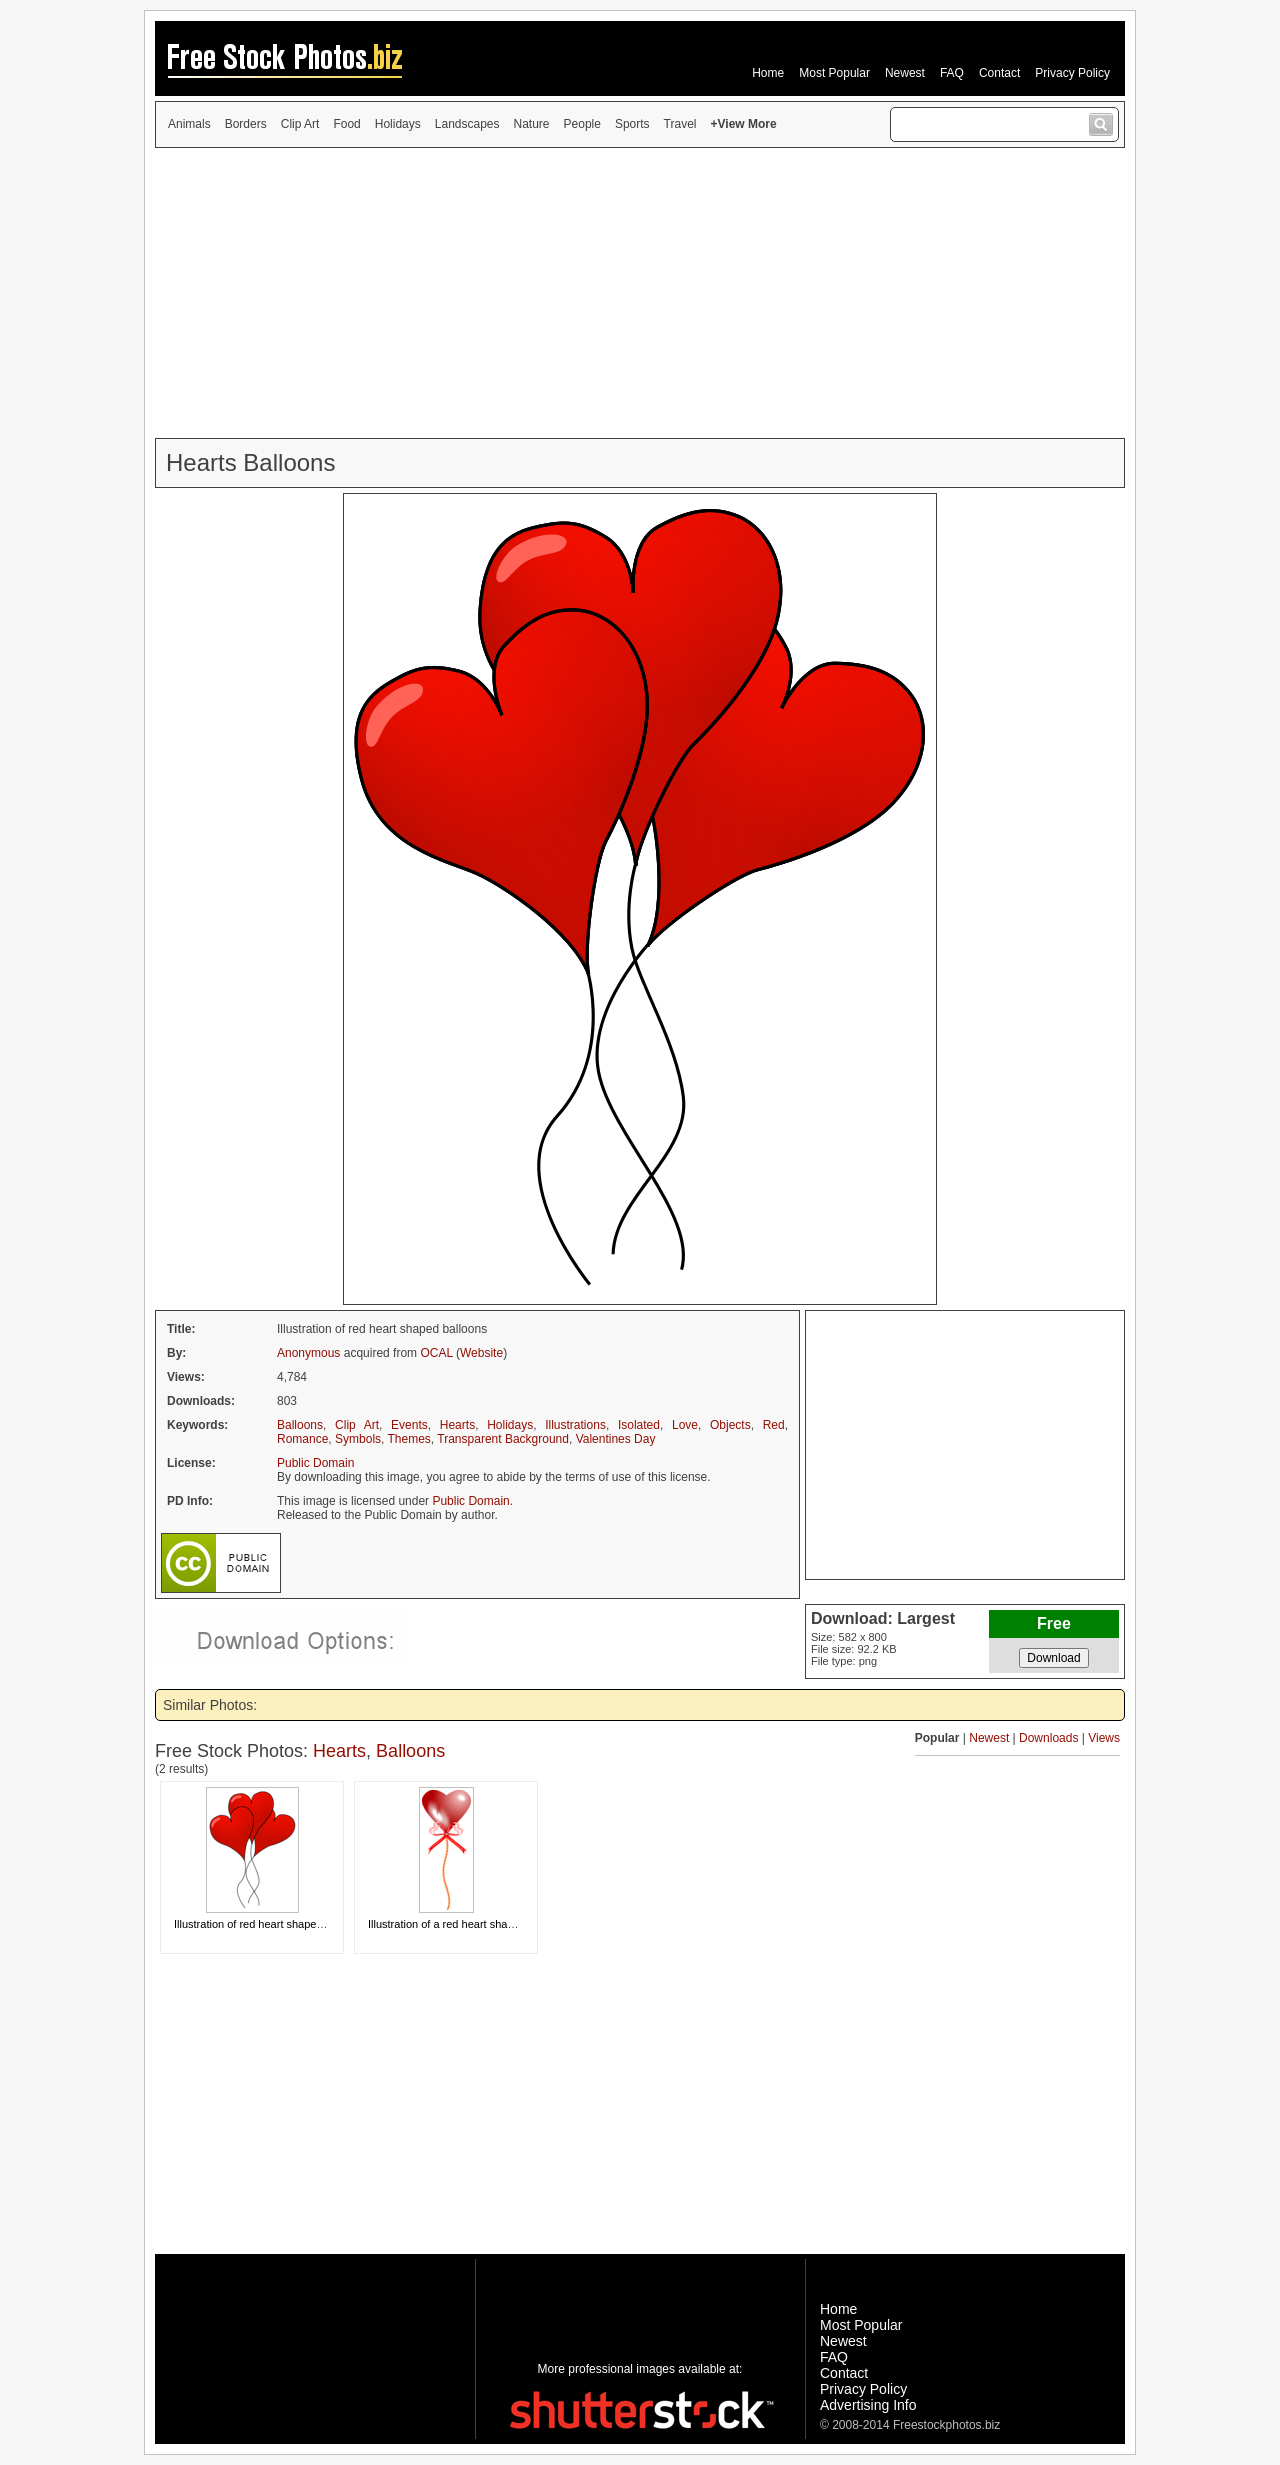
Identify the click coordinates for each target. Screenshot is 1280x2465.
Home (768, 73)
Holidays (398, 124)
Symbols (358, 1439)
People (582, 124)
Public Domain (315, 1463)
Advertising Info (868, 2405)
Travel (680, 124)
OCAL (436, 1353)
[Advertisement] (640, 293)
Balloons (300, 1425)
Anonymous (308, 1353)
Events (409, 1425)
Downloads (1048, 1738)
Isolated (639, 1425)
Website (481, 1353)
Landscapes (467, 124)
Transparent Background (503, 1439)
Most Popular (834, 73)
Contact (999, 73)
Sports (632, 124)
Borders (246, 124)
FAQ (952, 73)
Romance (302, 1439)
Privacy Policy (1072, 73)
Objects (730, 1425)
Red (774, 1425)
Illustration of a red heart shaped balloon (466, 1924)
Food (346, 124)
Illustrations (575, 1425)
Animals (189, 124)
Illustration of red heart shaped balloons (270, 1924)
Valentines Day (616, 1439)
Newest (905, 73)
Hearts (457, 1425)
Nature (532, 124)
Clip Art (300, 124)
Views (1104, 1738)
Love (685, 1425)
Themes (409, 1439)
